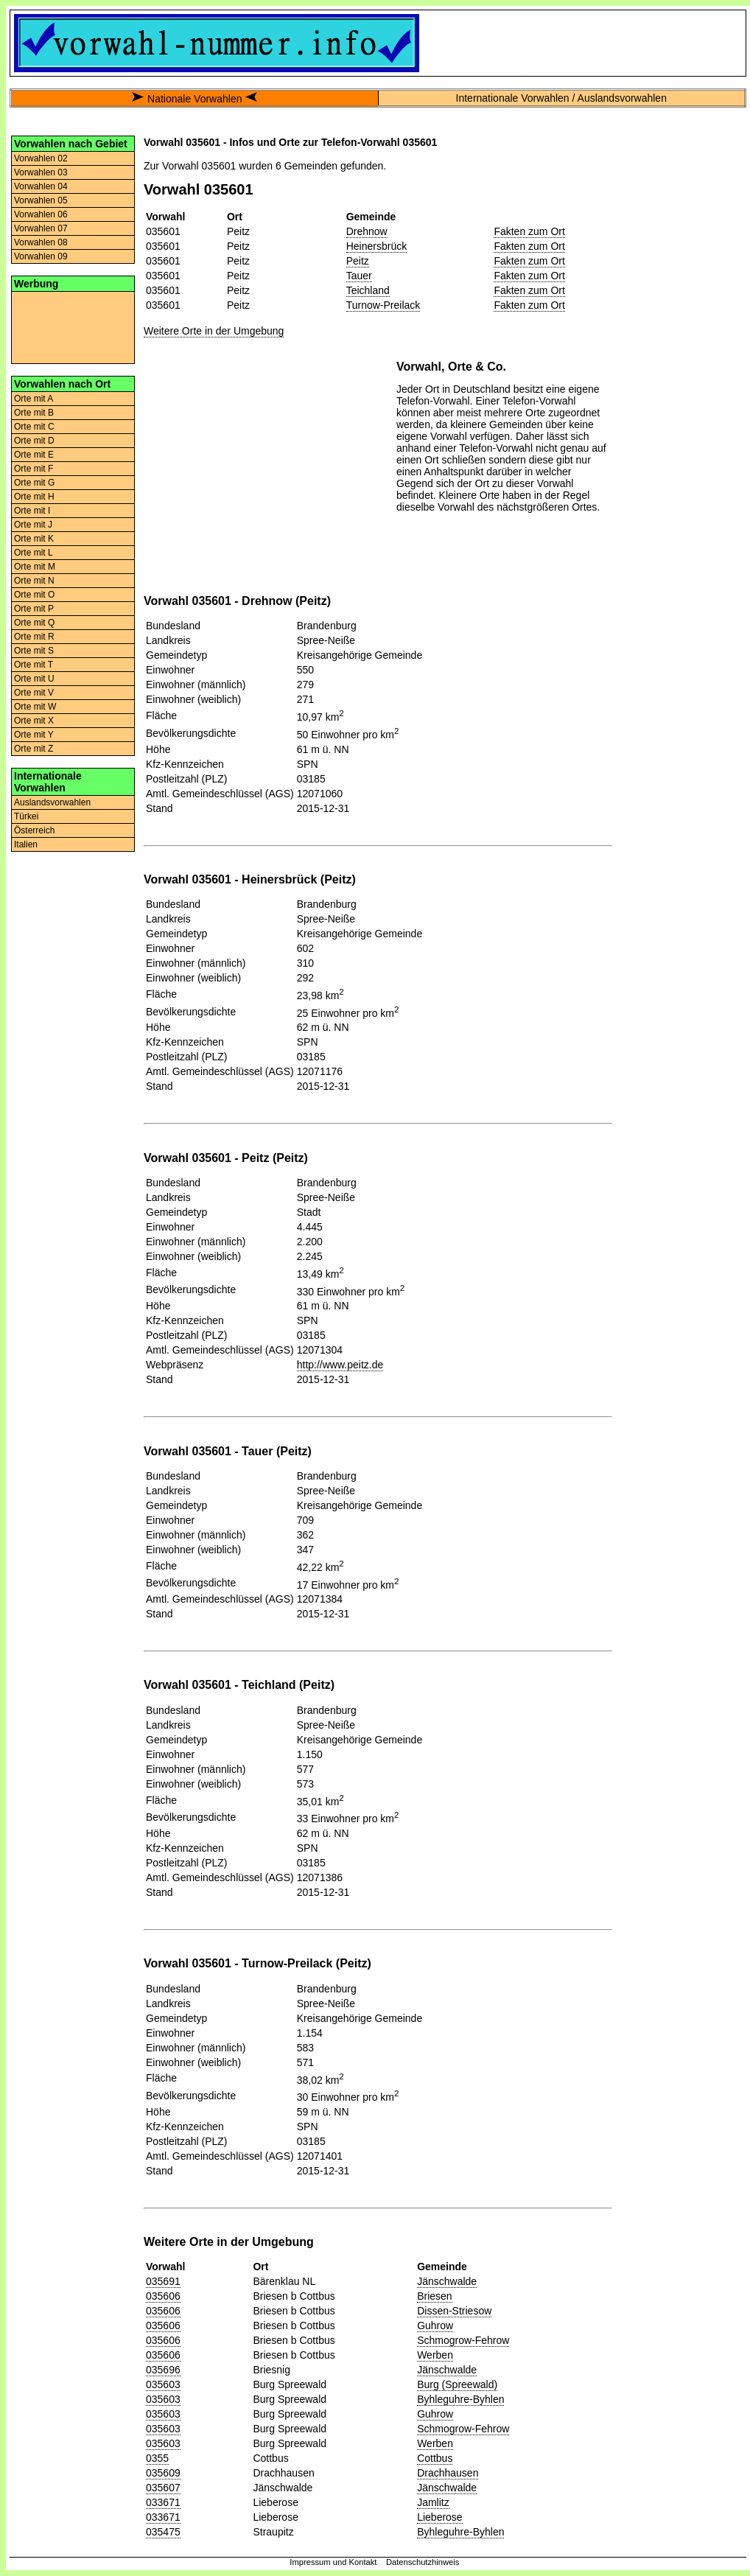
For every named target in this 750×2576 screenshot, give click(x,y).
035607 (163, 2487)
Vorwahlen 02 (41, 158)
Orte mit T (33, 664)
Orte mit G (34, 482)
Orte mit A (33, 398)
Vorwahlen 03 (41, 172)
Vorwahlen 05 (41, 200)
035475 (163, 2532)
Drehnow (367, 231)
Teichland (368, 290)
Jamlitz (433, 2502)
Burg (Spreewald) (457, 2384)
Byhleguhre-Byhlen (460, 2399)
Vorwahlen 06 (41, 214)
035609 (163, 2473)
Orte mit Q (34, 622)
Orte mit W (35, 706)
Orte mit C (34, 426)
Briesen (434, 2296)
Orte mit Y (34, 734)
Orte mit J (33, 524)
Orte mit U (34, 678)
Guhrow (435, 2325)
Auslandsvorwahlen (52, 802)
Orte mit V (34, 692)
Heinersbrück (376, 246)
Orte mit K (34, 538)
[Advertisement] (73, 326)
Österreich (34, 830)
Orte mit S (34, 650)
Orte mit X (34, 720)
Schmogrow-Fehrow (463, 2340)
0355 (157, 2458)
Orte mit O (34, 594)
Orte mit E (34, 454)
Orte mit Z (33, 748)
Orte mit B (34, 412)
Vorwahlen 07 (41, 228)
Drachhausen (447, 2473)
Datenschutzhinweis (423, 2562)
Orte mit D (34, 440)
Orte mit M (34, 566)
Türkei (26, 816)
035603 (163, 2384)
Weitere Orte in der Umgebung (214, 331)
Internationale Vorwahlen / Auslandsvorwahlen (561, 98)
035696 (163, 2370)
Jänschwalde (447, 2281)
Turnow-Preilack (383, 305)
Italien (26, 844)
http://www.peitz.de (340, 1365)
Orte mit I (32, 510)
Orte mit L (33, 552)
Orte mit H (34, 496)
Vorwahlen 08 (41, 242)
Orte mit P (34, 608)
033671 (163, 2502)
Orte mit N (34, 580)
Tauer (359, 275)
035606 (163, 2296)
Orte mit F (33, 468)
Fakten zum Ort (529, 231)
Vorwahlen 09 (41, 256)
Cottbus (434, 2458)
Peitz (357, 261)
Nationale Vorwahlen (194, 99)
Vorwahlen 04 (41, 186)
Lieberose (440, 2517)
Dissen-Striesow (454, 2311)
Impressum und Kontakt (333, 2562)
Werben (435, 2355)
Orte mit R (34, 636)
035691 (163, 2281)
